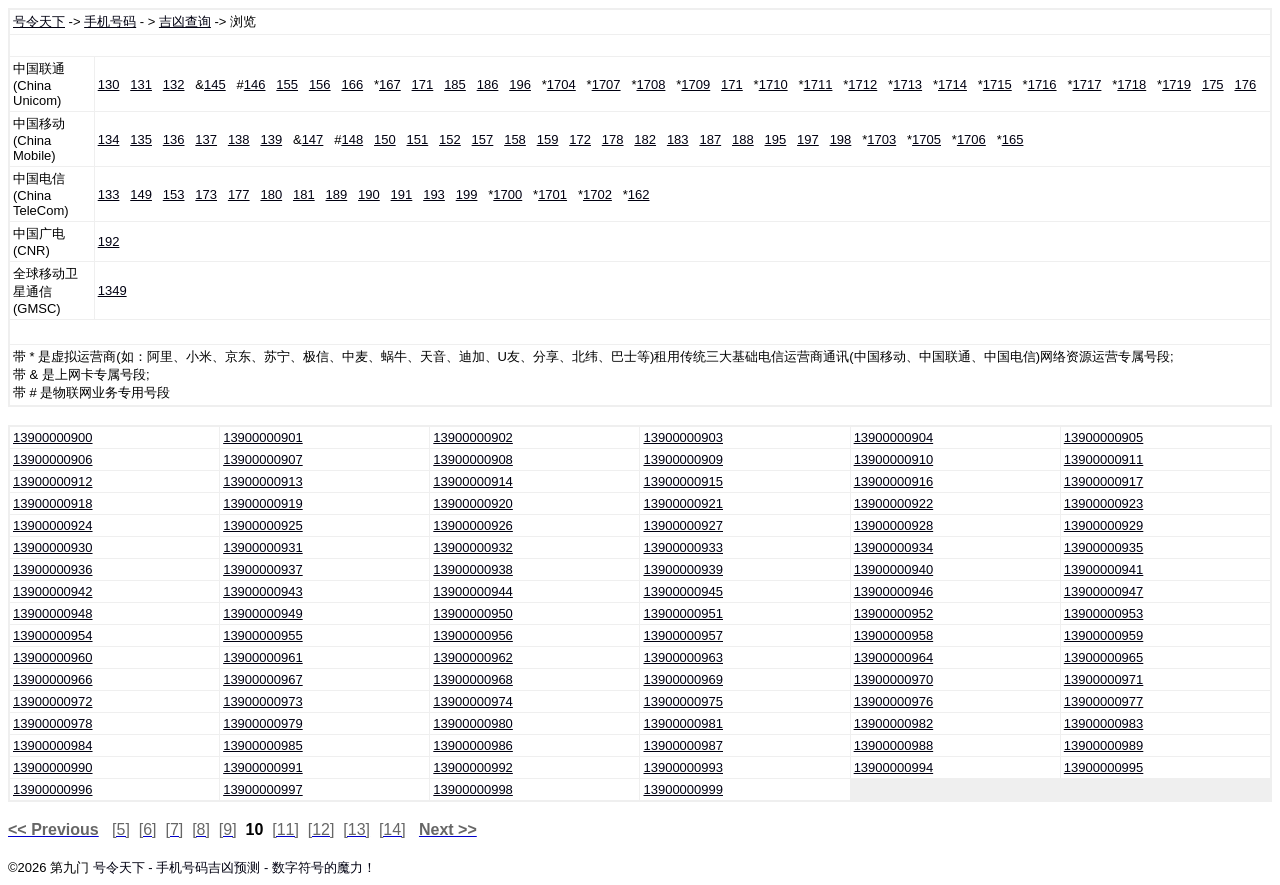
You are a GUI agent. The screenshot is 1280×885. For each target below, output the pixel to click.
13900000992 (473, 767)
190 (369, 194)
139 (271, 139)
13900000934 (894, 547)
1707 (606, 84)
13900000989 (1104, 745)
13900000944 (473, 591)
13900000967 (263, 679)
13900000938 (473, 569)
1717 (1086, 84)
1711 (818, 84)
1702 (597, 194)
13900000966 (53, 679)
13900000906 (53, 459)
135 (141, 139)
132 (174, 84)
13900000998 (473, 789)
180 (271, 194)
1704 (561, 84)
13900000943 (263, 591)
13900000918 (53, 503)
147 (313, 139)
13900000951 (683, 613)
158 (515, 139)
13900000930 (53, 547)
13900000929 (1104, 525)
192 (109, 241)
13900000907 (263, 459)
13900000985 (263, 745)
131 (141, 84)
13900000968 (473, 679)
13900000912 (53, 481)
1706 (971, 139)
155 (287, 84)
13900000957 (683, 635)
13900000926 (473, 525)
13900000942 (53, 591)
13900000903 (683, 437)
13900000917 (1104, 481)
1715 (997, 84)
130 (109, 84)
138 (239, 139)
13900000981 (683, 723)
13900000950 (473, 613)
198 (841, 139)
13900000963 (683, 657)
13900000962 (473, 657)
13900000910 (894, 459)
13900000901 (263, 437)
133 (109, 194)
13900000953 (1104, 613)
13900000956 (473, 635)
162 (639, 194)
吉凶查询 (185, 21)
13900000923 (1104, 503)
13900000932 (473, 547)
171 (423, 84)
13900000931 (263, 547)
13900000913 (263, 481)
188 (743, 139)
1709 (695, 84)
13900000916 (894, 481)
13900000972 (53, 701)
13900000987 (683, 745)
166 (352, 84)
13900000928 (894, 525)
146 (255, 84)
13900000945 (683, 591)
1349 (112, 290)
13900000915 (683, 481)
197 (808, 139)
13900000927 (683, 525)
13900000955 (263, 635)
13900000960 (53, 657)
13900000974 (473, 701)
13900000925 (263, 525)
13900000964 (894, 657)
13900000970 (894, 679)
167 (390, 84)
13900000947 (1104, 591)
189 (337, 194)
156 (320, 84)
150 (385, 139)
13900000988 (894, 745)
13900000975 (683, 701)
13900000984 (53, 745)
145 (215, 84)
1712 (862, 84)
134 (109, 139)
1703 (881, 139)
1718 (1131, 84)
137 (206, 139)
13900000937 (263, 569)
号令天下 (39, 21)
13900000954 (53, 635)
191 (402, 194)
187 (710, 139)
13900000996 (53, 789)
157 (483, 139)
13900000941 (1104, 569)
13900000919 (263, 503)
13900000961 (263, 657)
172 (580, 139)
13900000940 (894, 569)
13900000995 (1104, 767)
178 (613, 139)
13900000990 (53, 767)
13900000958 (894, 635)
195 (776, 139)
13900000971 (1104, 679)
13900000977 (1104, 701)
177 (239, 194)
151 (418, 139)
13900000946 (894, 591)
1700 (507, 194)
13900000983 (1104, 723)
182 (645, 139)
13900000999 (683, 789)
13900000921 (683, 503)
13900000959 (1104, 635)
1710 (773, 84)
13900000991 (263, 767)
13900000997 (263, 789)
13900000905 (1104, 437)
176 (1245, 84)
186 (488, 84)
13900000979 (263, 723)
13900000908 (473, 459)
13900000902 (473, 437)
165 (1013, 139)
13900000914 (473, 481)
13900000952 (894, 613)
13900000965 (1104, 657)
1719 (1176, 84)
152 (450, 139)
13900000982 (894, 723)
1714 (952, 84)
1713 (907, 84)
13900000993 (683, 767)
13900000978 (53, 723)
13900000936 (53, 569)
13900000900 (53, 437)
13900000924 (53, 525)
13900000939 (683, 569)
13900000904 (894, 437)
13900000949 (263, 613)
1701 (552, 194)
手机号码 (110, 21)
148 (352, 139)
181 (304, 194)
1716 (1042, 84)
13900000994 (894, 767)
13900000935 (1104, 547)
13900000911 (1104, 459)
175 (1213, 84)
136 (174, 139)
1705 (926, 139)
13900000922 (894, 503)
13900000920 (473, 503)
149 (141, 194)
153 (174, 194)
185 (455, 84)
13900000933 (683, 547)
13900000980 (473, 723)
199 (467, 194)
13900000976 (894, 701)
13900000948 (53, 613)
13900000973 (263, 701)
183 (678, 139)
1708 (650, 84)
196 (520, 84)
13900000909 (683, 459)
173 (206, 194)
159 (548, 139)
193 (434, 194)
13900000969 (683, 679)
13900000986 (473, 745)
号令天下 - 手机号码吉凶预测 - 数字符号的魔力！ (234, 867)
